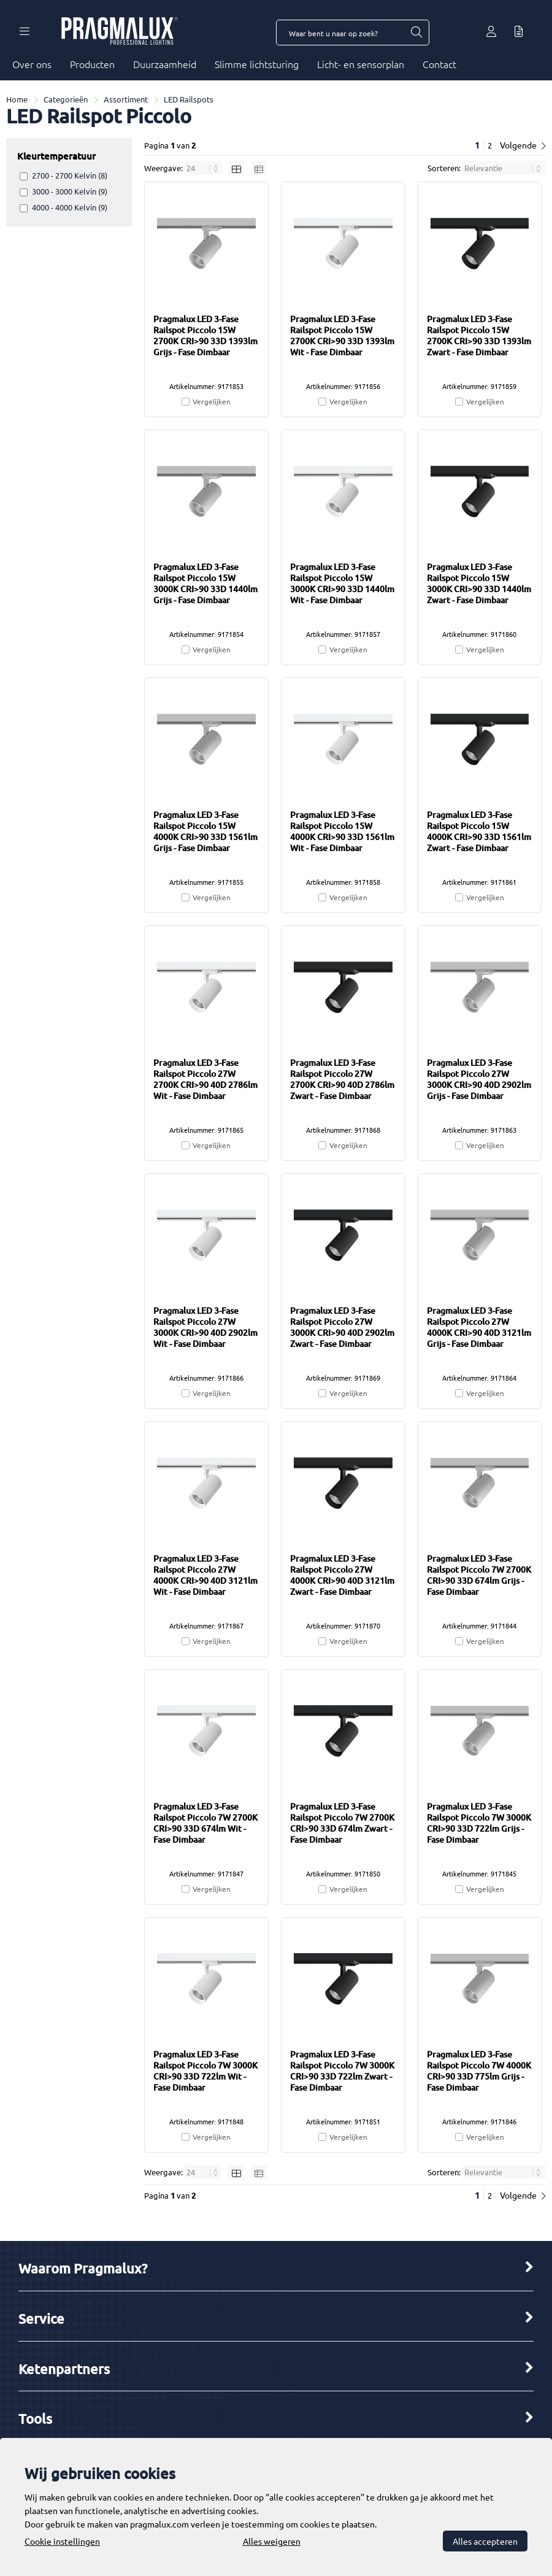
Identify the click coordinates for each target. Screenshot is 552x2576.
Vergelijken (212, 401)
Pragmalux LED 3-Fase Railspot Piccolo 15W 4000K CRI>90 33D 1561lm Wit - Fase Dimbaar (342, 831)
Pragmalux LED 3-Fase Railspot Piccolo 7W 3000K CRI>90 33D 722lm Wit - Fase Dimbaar (205, 2070)
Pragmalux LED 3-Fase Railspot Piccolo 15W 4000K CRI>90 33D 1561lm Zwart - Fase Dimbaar (479, 831)
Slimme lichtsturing (257, 64)
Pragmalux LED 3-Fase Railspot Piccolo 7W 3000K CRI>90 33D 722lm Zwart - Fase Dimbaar (342, 2070)
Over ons (32, 64)
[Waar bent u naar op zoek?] (416, 32)
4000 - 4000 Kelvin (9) (69, 207)
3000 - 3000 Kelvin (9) (69, 191)
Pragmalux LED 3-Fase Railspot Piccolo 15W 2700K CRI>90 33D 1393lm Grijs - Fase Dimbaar (205, 335)
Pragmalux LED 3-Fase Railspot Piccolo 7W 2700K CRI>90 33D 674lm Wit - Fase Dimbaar (205, 1822)
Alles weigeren (272, 2541)
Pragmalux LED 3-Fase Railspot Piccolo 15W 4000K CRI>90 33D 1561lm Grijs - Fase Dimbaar (205, 831)
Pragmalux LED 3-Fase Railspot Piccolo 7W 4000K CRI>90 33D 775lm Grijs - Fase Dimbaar (479, 2070)
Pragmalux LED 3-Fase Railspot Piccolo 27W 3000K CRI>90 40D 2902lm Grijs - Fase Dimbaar (479, 1079)
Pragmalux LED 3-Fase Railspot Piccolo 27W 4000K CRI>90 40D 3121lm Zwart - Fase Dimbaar (342, 1574)
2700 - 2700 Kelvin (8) (69, 175)
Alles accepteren (485, 2541)
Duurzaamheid (164, 64)
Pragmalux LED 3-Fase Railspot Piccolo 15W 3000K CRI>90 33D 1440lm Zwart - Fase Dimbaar (479, 583)
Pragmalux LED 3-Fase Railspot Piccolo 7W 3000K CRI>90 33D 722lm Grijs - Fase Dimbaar (479, 1822)
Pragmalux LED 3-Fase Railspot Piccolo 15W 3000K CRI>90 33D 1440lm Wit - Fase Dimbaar (342, 583)
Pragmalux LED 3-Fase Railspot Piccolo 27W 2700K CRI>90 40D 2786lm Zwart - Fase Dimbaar (342, 1079)
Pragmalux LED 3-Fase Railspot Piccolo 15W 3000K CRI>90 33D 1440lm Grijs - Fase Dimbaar (205, 583)
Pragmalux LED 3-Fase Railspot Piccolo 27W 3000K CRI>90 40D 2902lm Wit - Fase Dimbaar (205, 1327)
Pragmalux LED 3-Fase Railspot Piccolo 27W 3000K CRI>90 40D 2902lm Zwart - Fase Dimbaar (342, 1327)
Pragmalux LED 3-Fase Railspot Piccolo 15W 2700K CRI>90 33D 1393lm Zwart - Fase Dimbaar (479, 335)
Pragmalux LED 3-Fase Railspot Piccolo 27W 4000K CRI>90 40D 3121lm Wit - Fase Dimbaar (205, 1574)
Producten (92, 64)
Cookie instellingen (62, 2541)
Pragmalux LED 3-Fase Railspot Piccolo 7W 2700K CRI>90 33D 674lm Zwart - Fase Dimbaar (342, 1822)
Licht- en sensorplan (360, 64)
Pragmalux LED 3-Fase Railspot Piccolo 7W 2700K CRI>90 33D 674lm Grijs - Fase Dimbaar (479, 1574)
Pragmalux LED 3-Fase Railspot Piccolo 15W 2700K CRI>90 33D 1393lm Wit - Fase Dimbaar (342, 335)
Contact (439, 64)
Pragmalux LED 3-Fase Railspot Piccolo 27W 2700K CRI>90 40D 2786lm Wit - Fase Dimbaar (205, 1079)
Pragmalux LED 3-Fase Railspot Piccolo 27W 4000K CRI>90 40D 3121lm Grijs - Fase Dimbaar (479, 1327)
